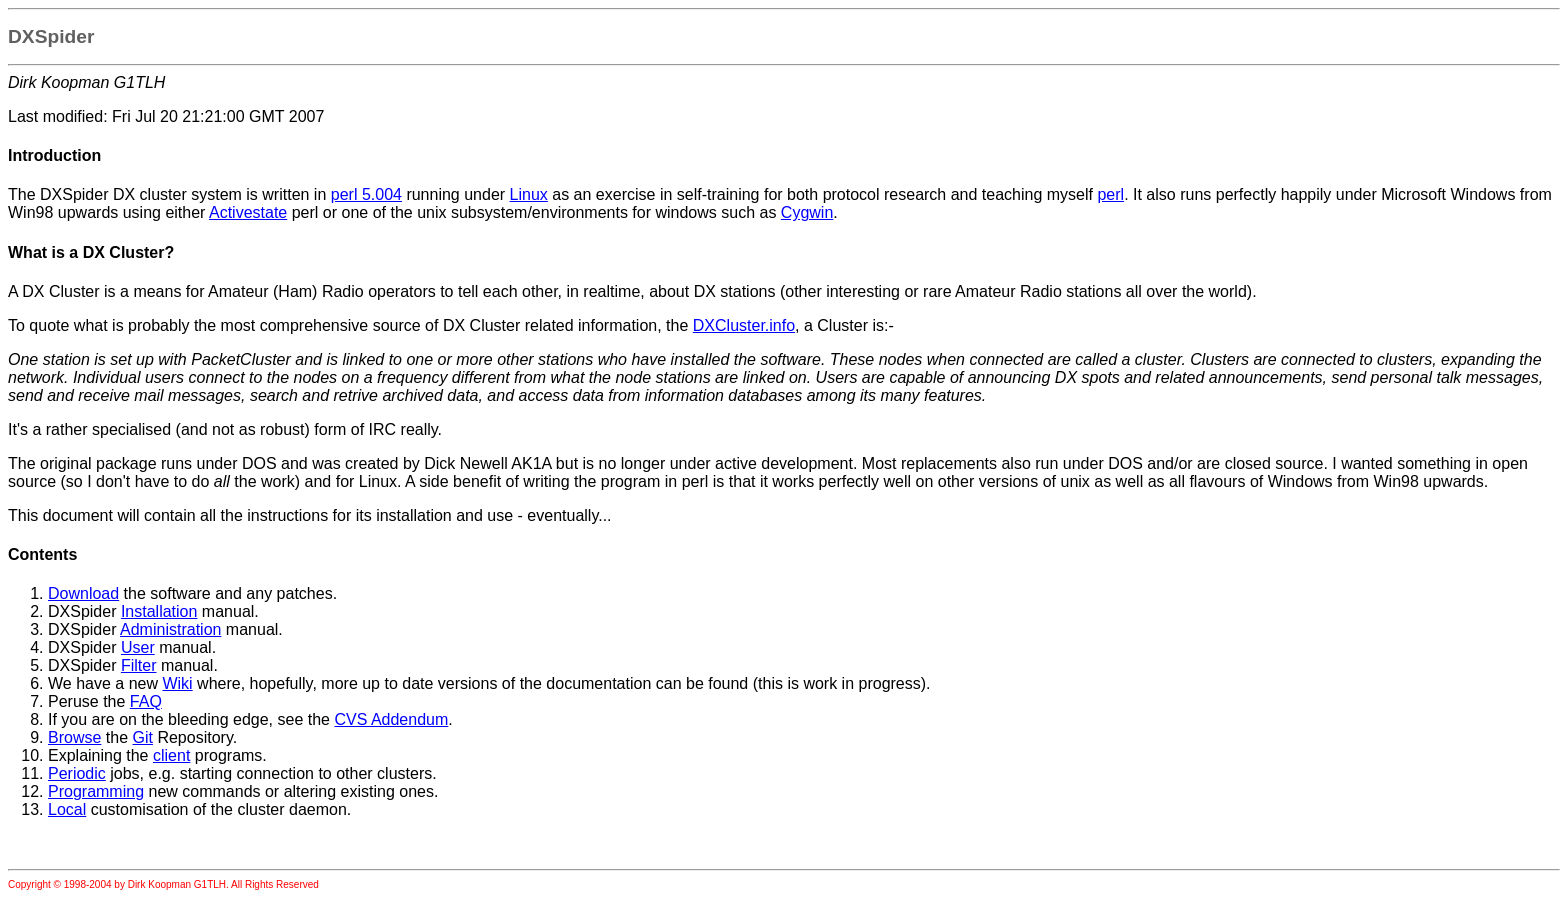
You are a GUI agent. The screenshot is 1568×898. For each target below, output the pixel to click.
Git (143, 737)
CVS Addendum (391, 719)
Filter (139, 665)
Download (83, 593)
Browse (74, 737)
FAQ (146, 701)
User (138, 647)
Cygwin (807, 212)
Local (67, 809)
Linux (529, 194)
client (171, 755)
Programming (96, 791)
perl (1110, 194)
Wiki (177, 683)
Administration (170, 629)
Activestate (248, 212)
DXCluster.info (744, 325)
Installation (159, 611)
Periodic (77, 773)
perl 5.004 (366, 194)
